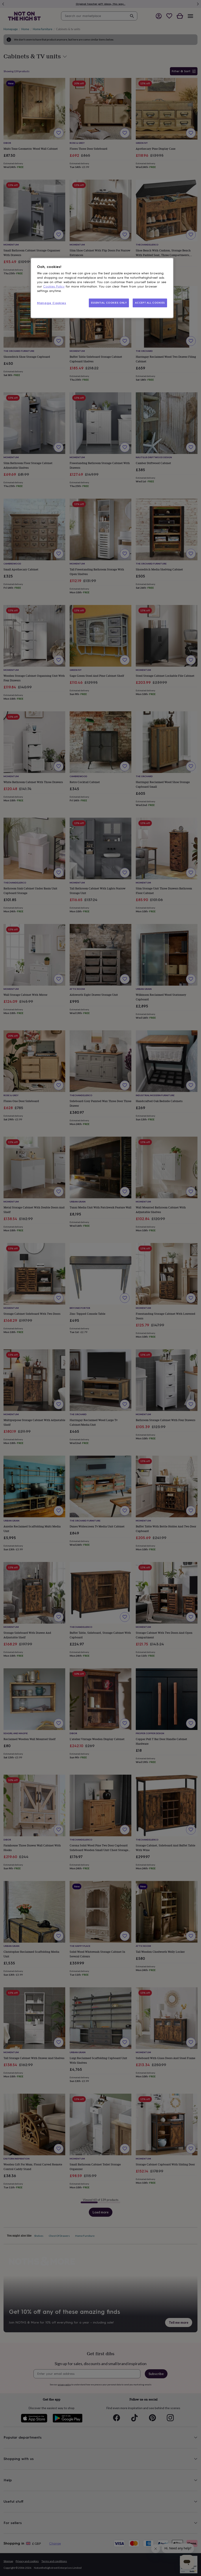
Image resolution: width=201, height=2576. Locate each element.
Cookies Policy (54, 286)
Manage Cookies (51, 303)
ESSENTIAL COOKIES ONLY (109, 302)
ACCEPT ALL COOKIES (150, 302)
